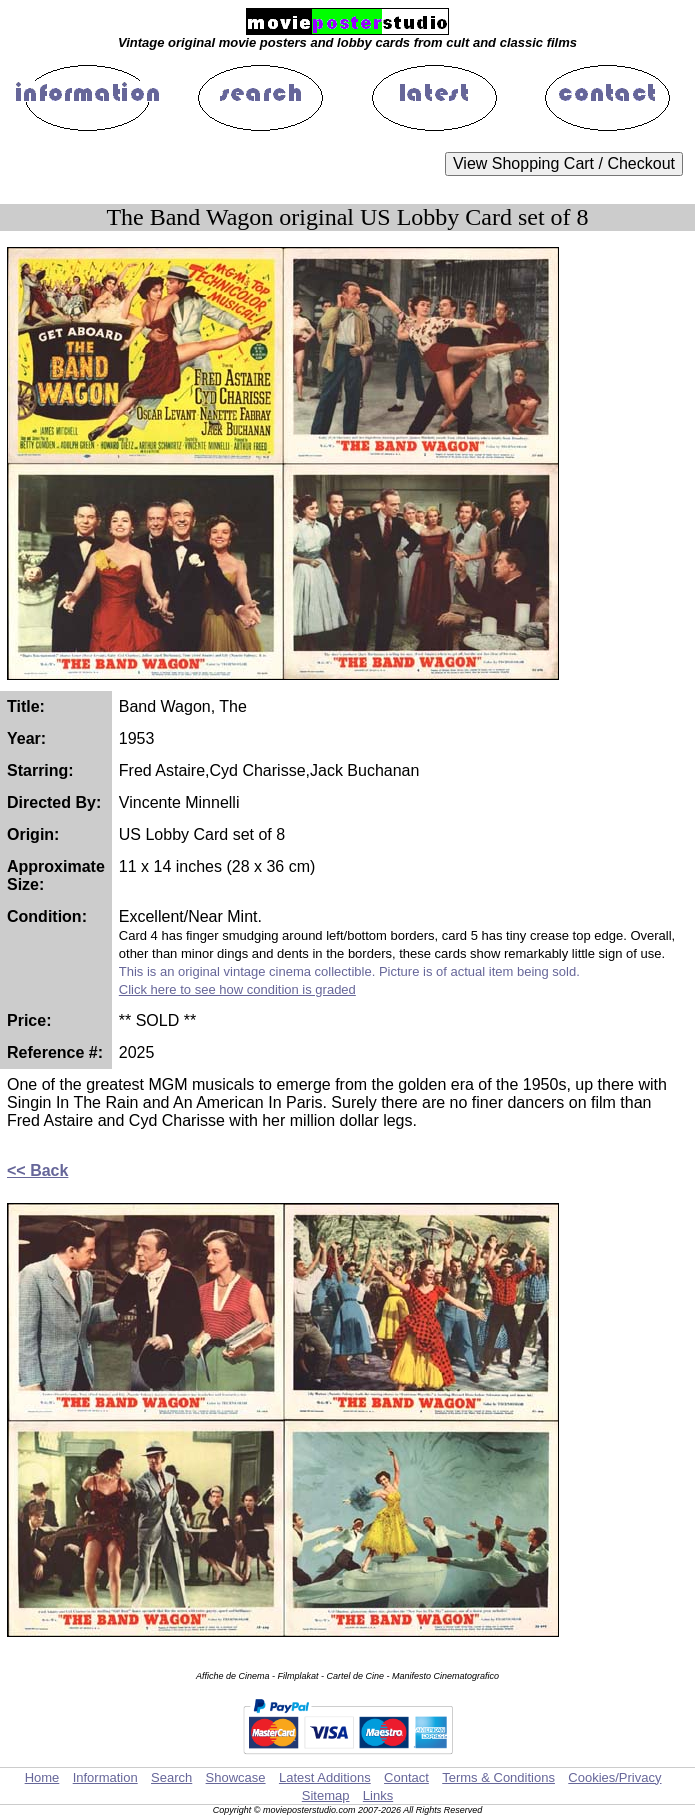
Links (378, 1795)
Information (105, 1777)
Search (171, 1777)
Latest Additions (325, 1777)
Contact (406, 1777)
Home (42, 1777)
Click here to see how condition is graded (237, 989)
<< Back (37, 1170)
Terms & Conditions (498, 1777)
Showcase (236, 1777)
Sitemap (326, 1795)
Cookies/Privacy (614, 1777)
